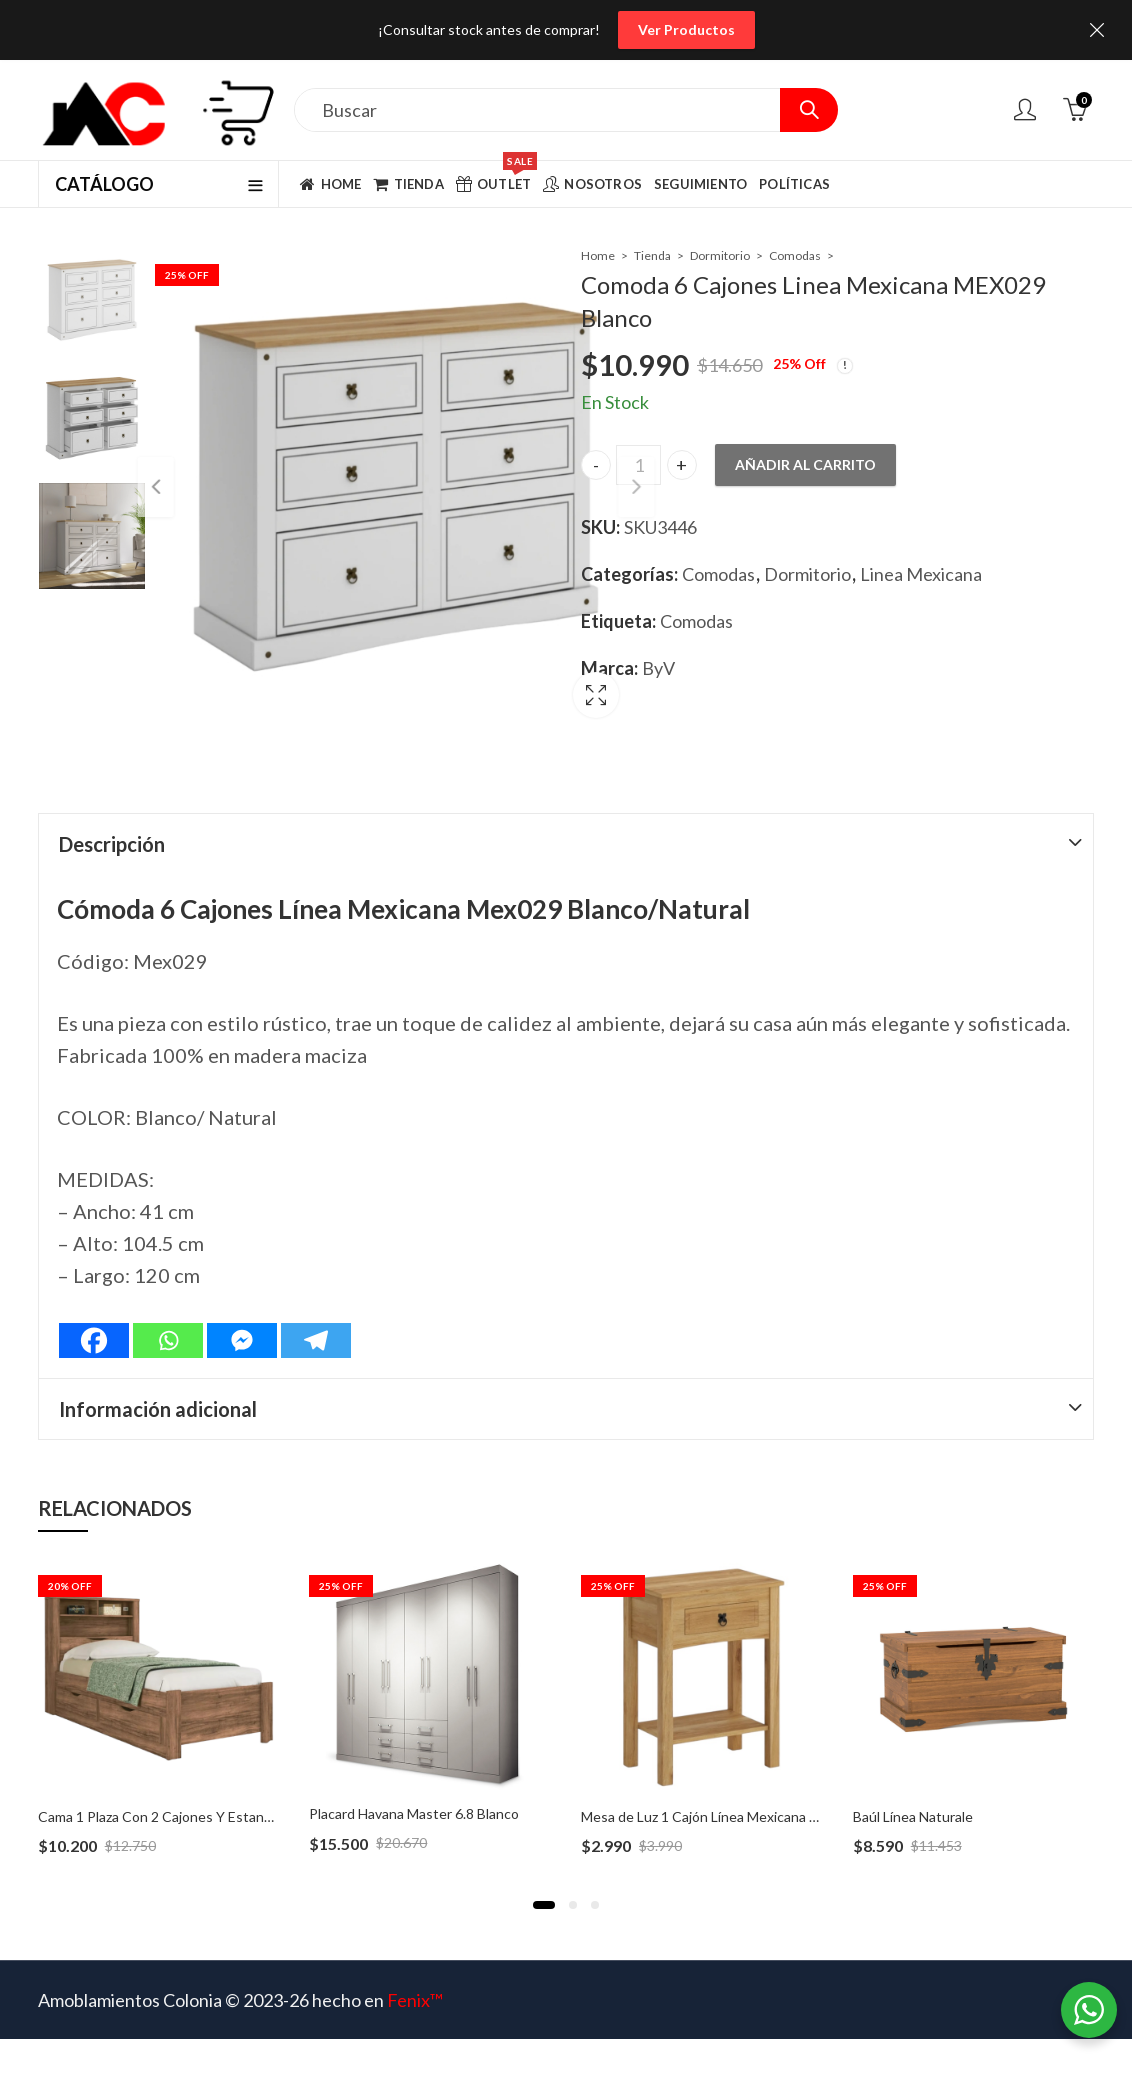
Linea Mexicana (921, 574)
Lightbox (515, 675)
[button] (544, 1872)
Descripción (112, 811)
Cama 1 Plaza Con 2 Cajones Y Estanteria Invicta (188, 1783)
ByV (658, 668)
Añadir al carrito (805, 464)
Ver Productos (686, 29)
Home (598, 255)
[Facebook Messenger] (242, 1307)
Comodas (795, 255)
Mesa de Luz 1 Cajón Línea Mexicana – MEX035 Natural (751, 1783)
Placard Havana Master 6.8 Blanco (414, 1780)
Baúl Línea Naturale (913, 1783)
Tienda (652, 255)
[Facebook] (94, 1307)
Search (809, 110)
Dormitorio (720, 255)
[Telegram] (316, 1307)
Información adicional (158, 1376)
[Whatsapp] (168, 1307)
